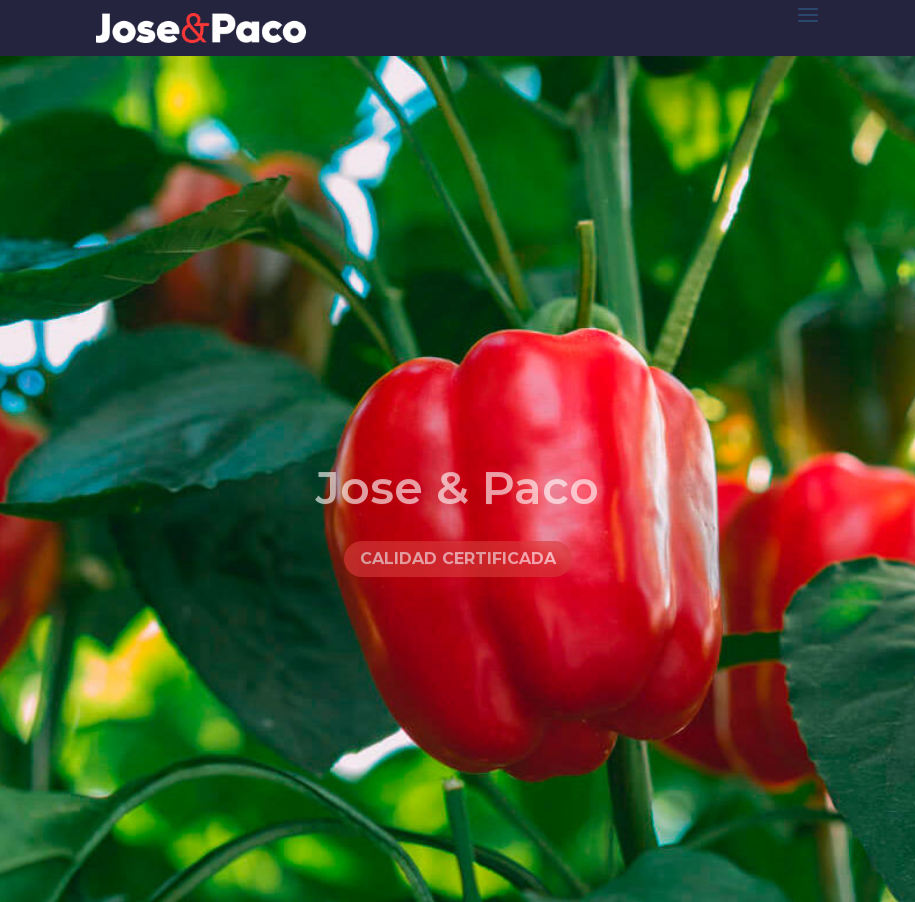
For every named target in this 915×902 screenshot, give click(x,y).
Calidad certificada (458, 572)
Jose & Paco (457, 500)
